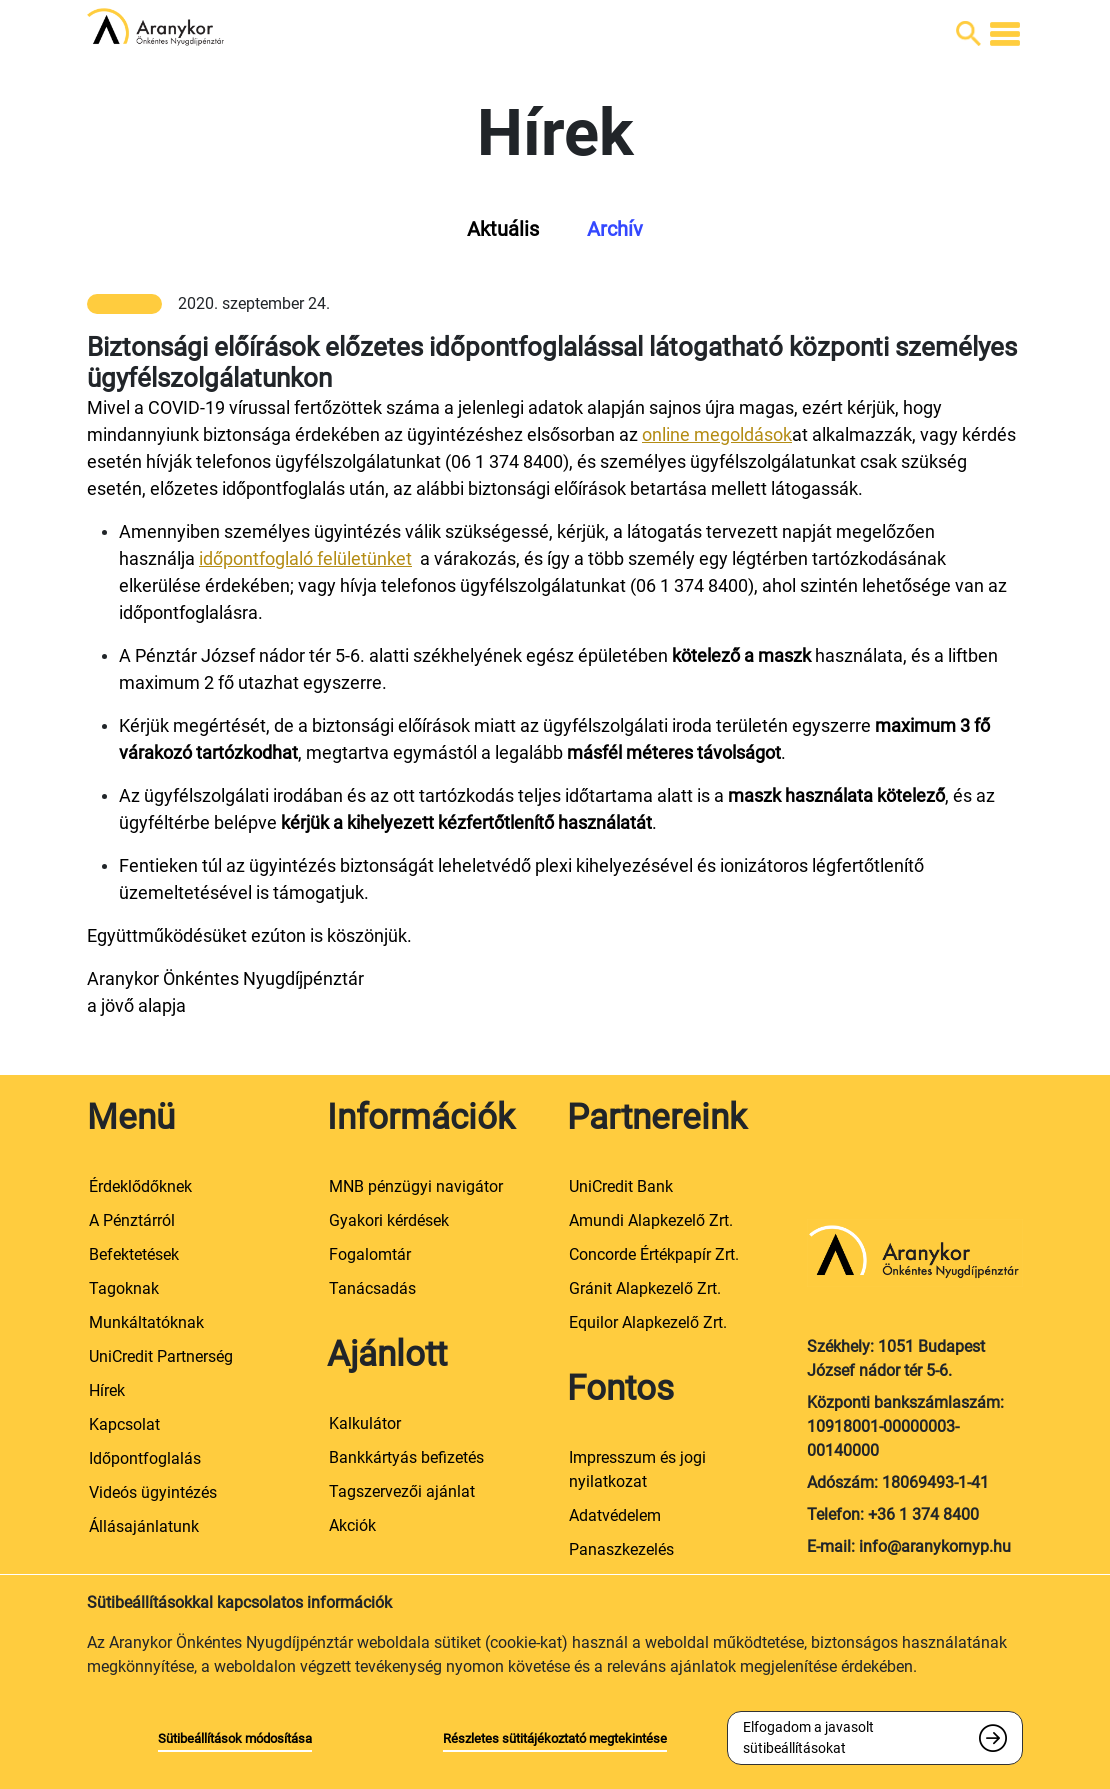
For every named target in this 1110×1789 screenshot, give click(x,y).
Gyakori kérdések (389, 1220)
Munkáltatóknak (146, 1322)
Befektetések (134, 1254)
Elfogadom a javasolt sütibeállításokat (808, 1737)
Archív (615, 229)
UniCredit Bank (621, 1186)
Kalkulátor (365, 1423)
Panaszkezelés (621, 1549)
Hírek (107, 1390)
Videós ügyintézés (153, 1492)
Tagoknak (124, 1288)
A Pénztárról (132, 1220)
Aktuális (503, 229)
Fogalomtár (370, 1254)
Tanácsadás (372, 1288)
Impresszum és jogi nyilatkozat (637, 1469)
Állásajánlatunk (144, 1526)
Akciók (352, 1525)
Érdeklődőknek (140, 1186)
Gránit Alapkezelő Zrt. (645, 1288)
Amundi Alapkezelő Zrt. (651, 1220)
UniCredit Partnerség (161, 1356)
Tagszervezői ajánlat (402, 1491)
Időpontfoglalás (145, 1458)
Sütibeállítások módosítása (235, 1738)
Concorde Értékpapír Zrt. (654, 1254)
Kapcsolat (124, 1424)
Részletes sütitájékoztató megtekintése (555, 1738)
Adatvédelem (615, 1515)
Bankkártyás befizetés (406, 1457)
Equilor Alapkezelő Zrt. (648, 1322)
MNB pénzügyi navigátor (416, 1186)
